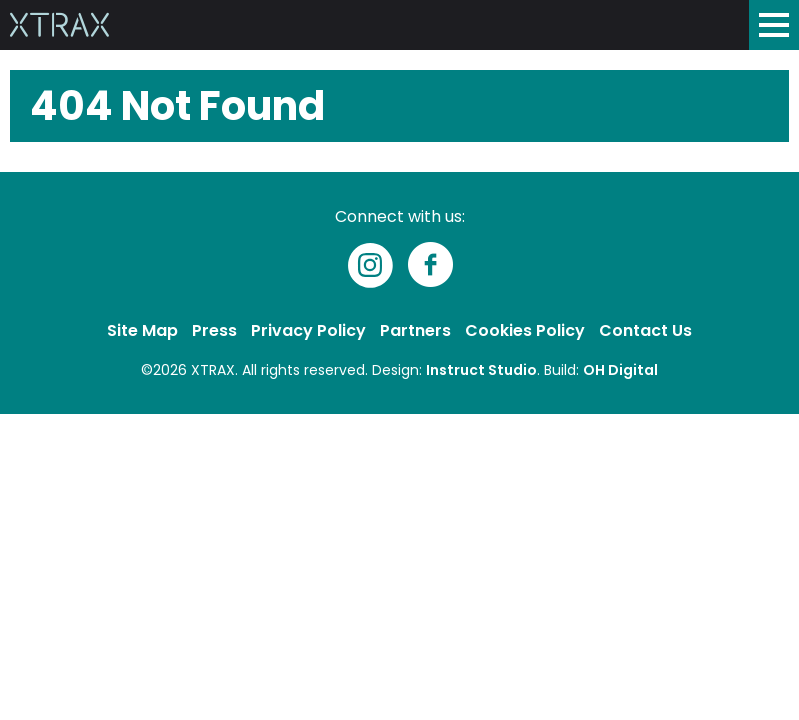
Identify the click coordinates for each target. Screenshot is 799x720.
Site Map (142, 330)
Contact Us (645, 330)
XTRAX (213, 370)
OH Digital (620, 370)
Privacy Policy (308, 330)
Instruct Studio (481, 370)
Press (214, 330)
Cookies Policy (525, 330)
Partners (415, 330)
